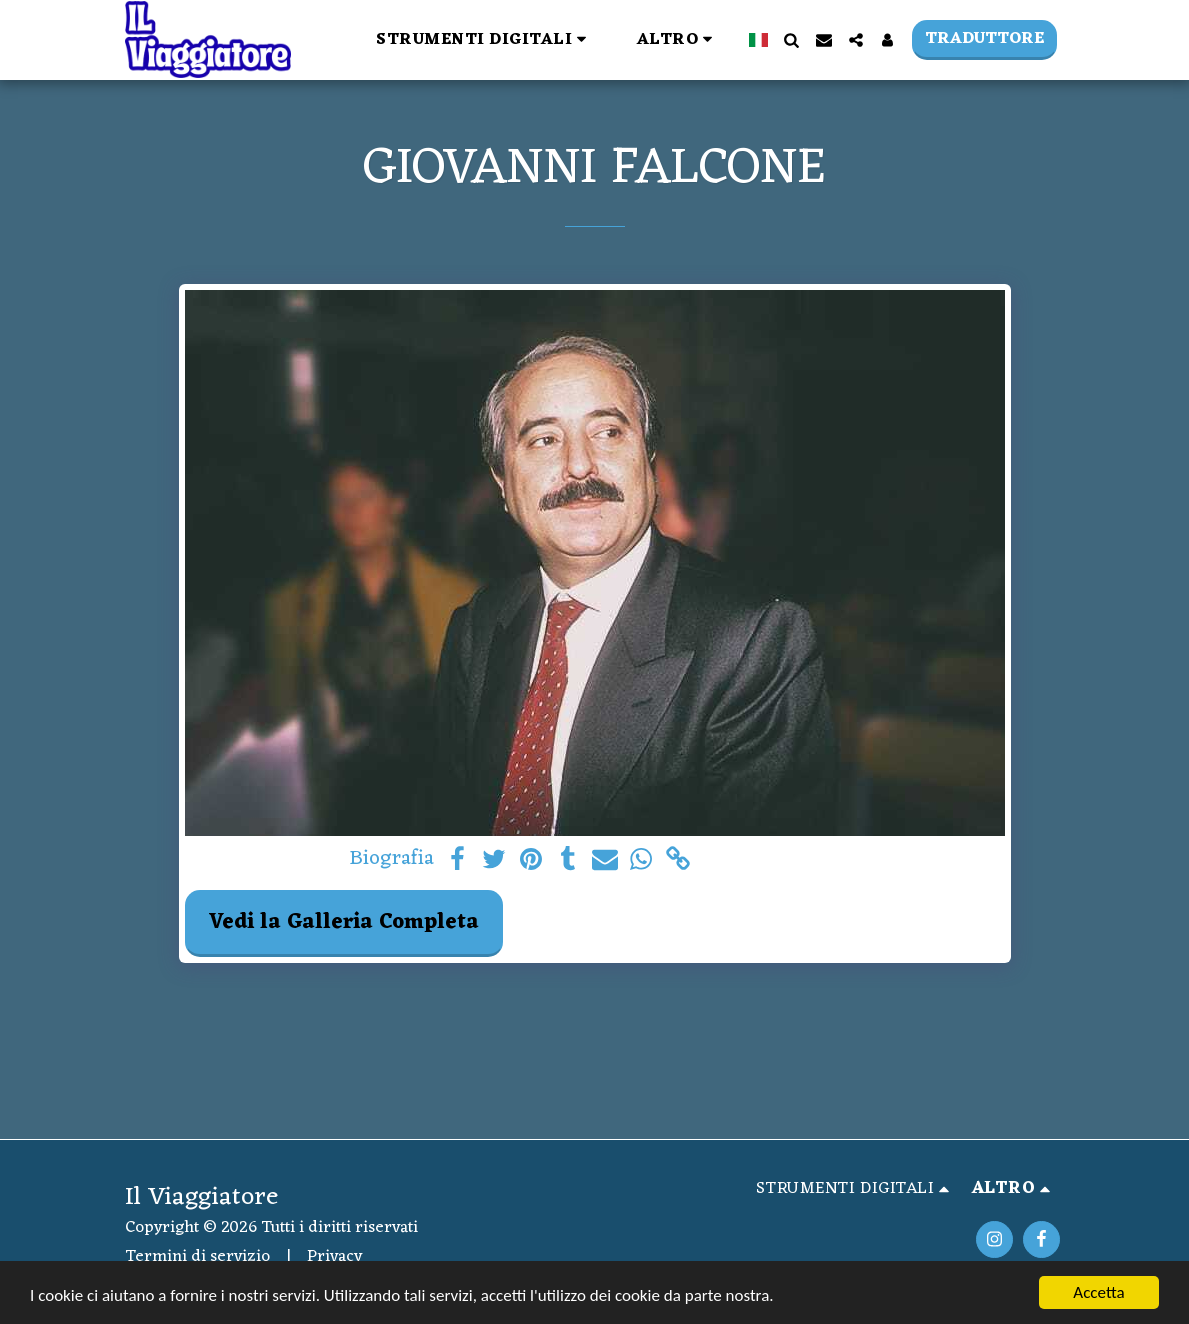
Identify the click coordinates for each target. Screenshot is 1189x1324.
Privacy (334, 1257)
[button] (484, 39)
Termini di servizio (197, 1257)
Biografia (392, 860)
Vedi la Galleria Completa (344, 922)
